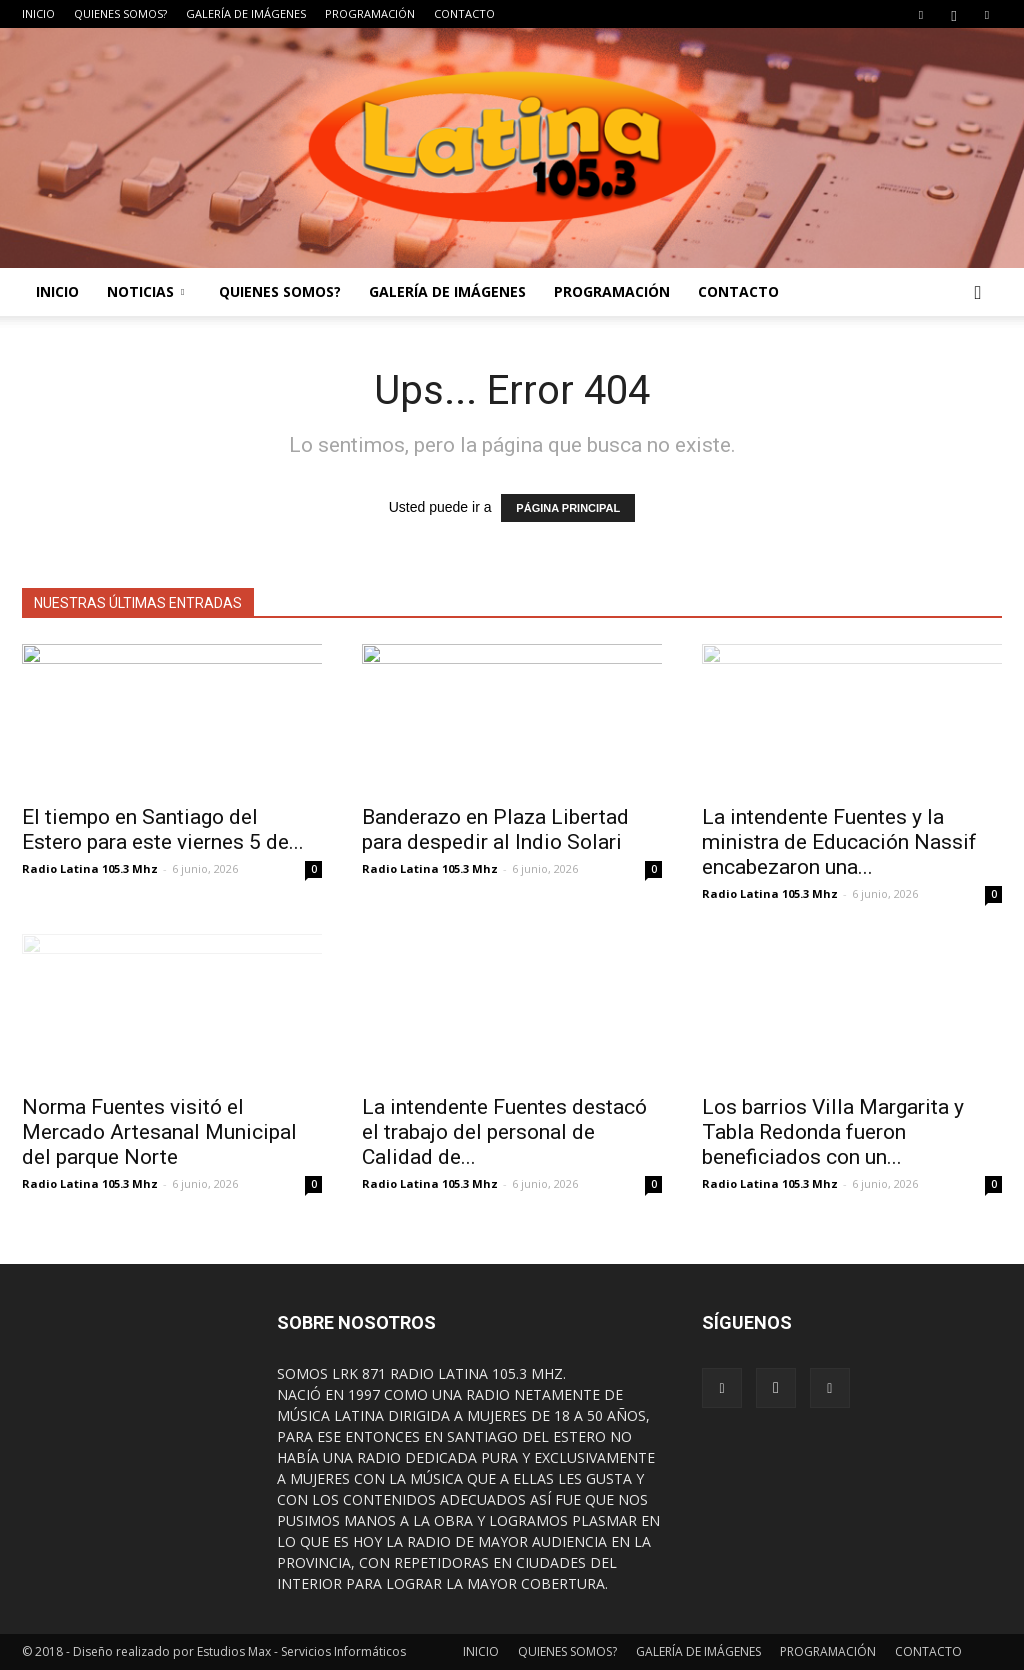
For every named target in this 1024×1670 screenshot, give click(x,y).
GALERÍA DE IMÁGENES (246, 13)
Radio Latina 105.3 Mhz (90, 868)
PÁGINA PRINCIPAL (568, 508)
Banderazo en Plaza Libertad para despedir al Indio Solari (495, 829)
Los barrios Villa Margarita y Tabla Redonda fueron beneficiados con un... (833, 1132)
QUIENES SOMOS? (120, 13)
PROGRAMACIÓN (370, 13)
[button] (978, 292)
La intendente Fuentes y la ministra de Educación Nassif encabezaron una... (839, 842)
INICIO (38, 13)
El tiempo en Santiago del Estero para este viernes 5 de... (163, 829)
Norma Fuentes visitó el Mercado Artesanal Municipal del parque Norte (159, 1132)
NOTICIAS (145, 291)
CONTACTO (464, 13)
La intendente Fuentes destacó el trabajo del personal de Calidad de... (504, 1132)
